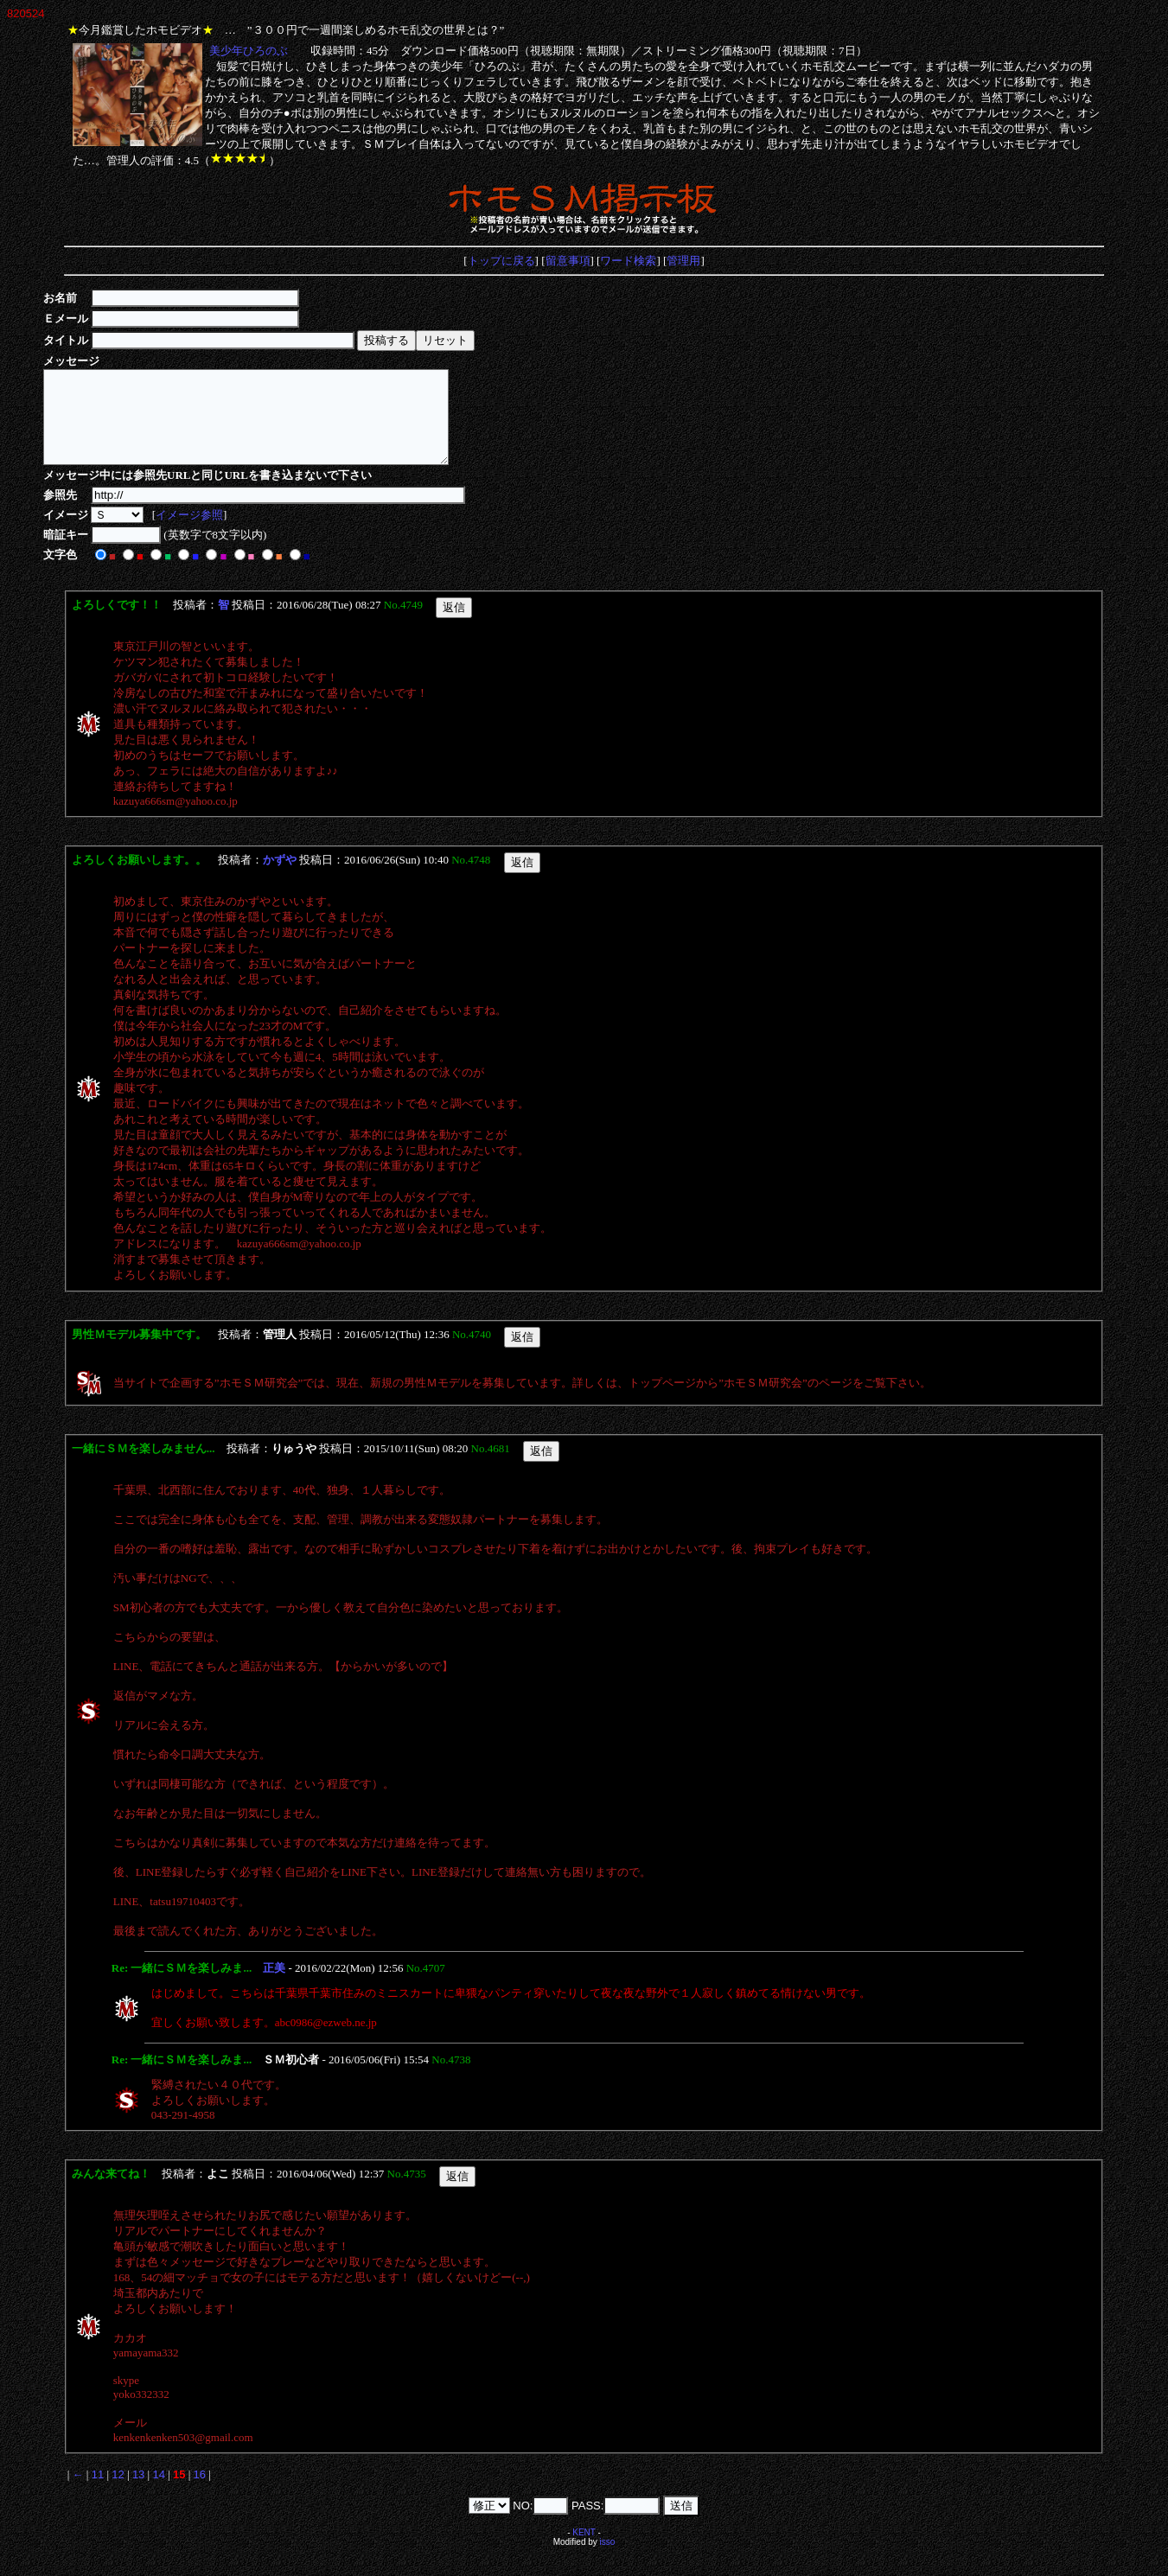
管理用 (683, 260)
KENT (584, 2550)
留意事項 (568, 260)
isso (608, 2560)
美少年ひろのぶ (248, 50)
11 (98, 2492)
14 (158, 2492)
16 (200, 2492)
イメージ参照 (192, 532)
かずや (280, 877)
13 (138, 2492)
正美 (274, 1986)
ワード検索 (628, 260)
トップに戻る (501, 260)
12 (118, 2492)
